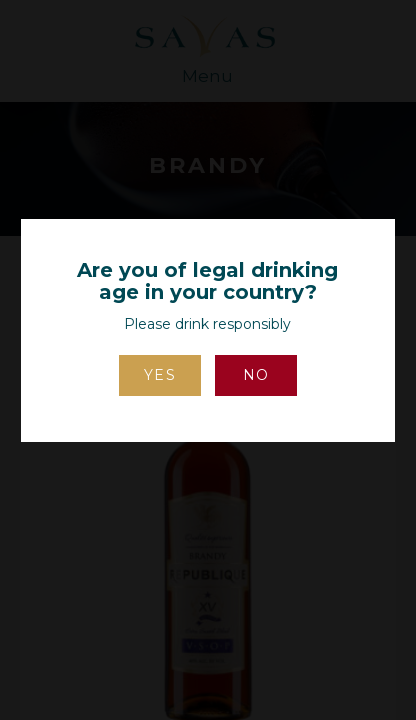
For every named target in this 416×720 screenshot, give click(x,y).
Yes (160, 375)
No (256, 375)
